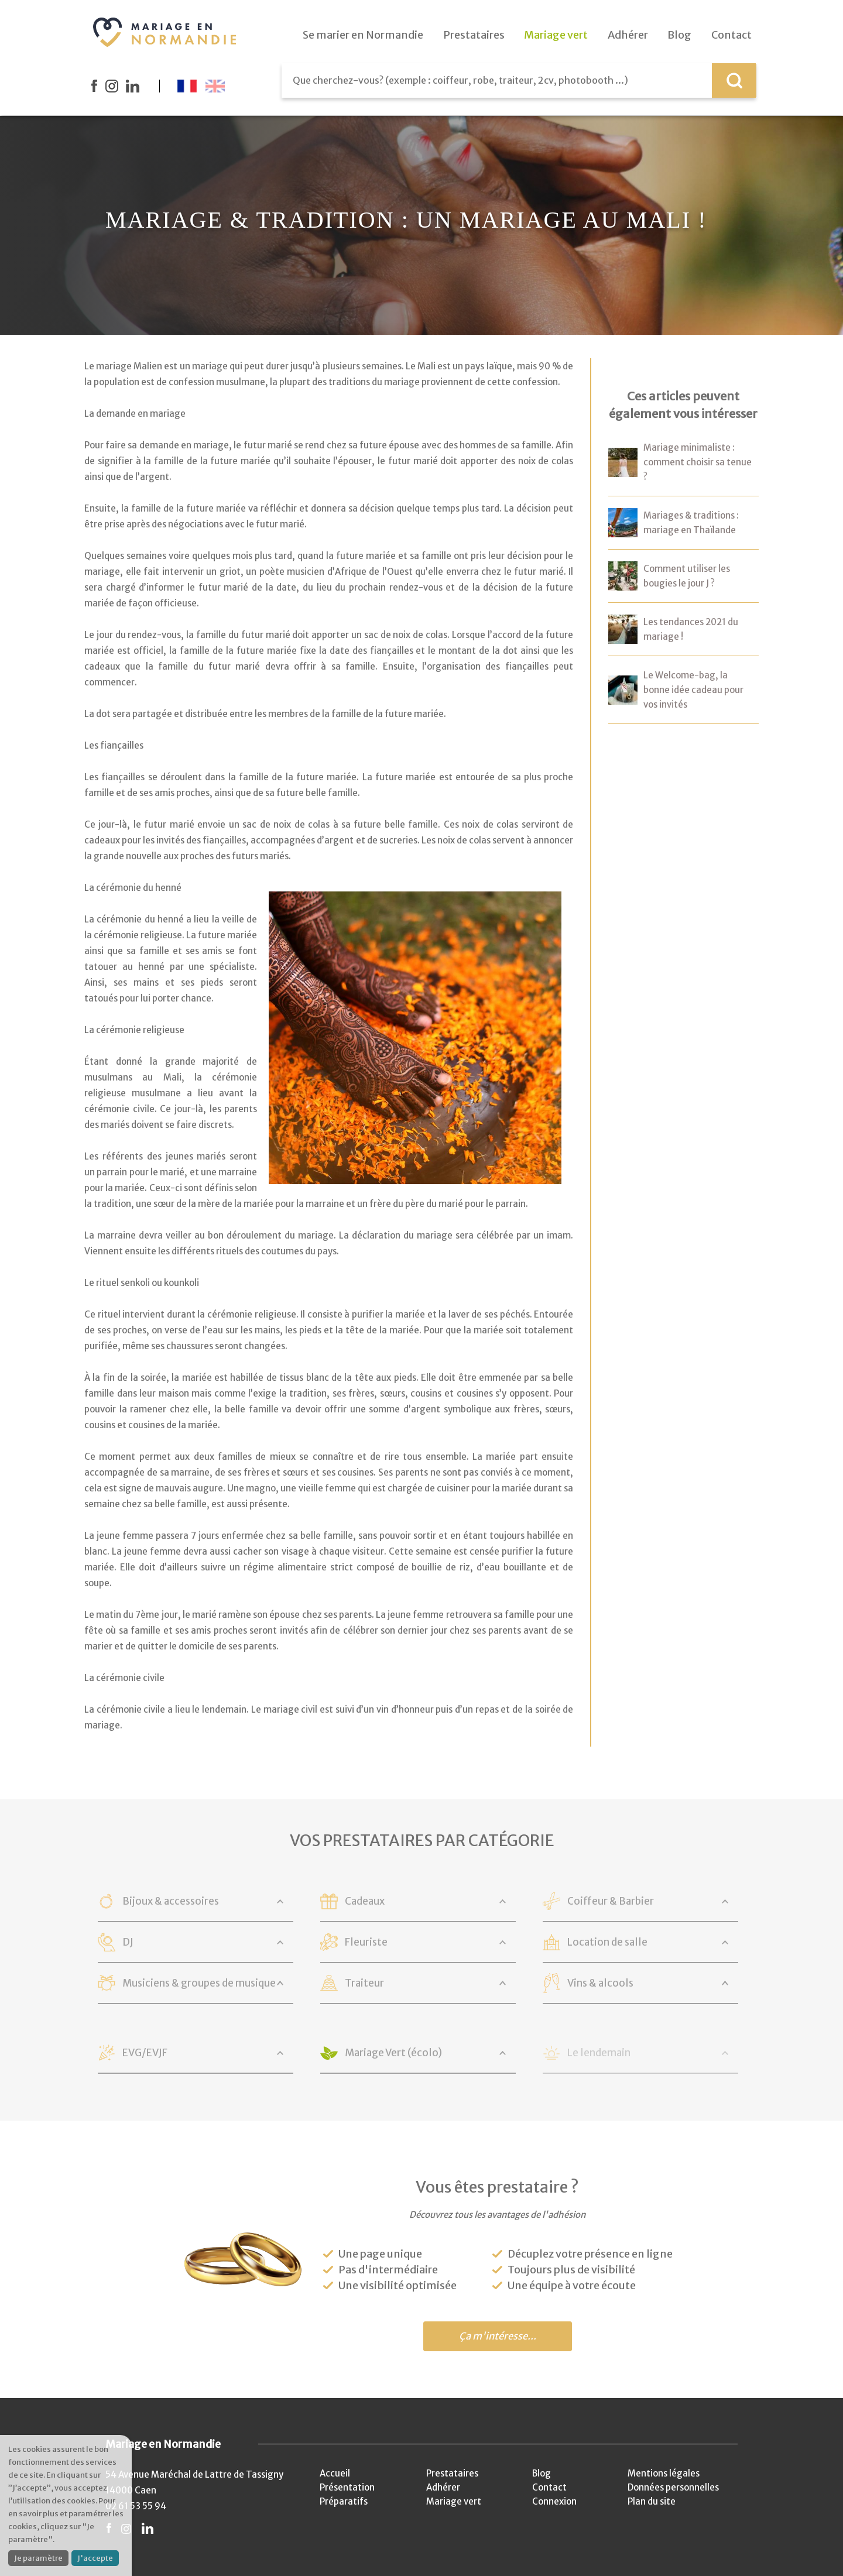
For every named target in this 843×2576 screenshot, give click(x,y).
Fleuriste (366, 1942)
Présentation (347, 2487)
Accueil (335, 2473)
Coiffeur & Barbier (610, 1901)
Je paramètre (38, 2558)
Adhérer (443, 2487)
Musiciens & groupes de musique (199, 1983)
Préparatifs (344, 2501)
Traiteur (364, 1983)
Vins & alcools (600, 1983)
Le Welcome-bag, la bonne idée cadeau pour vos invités (693, 690)
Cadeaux (365, 1901)
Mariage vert (453, 2501)
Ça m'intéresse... (497, 2336)
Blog (541, 2473)
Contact (549, 2487)
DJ (127, 1942)
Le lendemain (598, 2052)
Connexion (554, 2501)
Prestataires (452, 2473)
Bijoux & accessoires (170, 1901)
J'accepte (95, 2558)
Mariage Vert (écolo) (393, 2052)
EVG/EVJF (144, 2052)
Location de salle (607, 1942)
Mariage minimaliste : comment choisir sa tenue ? (697, 462)
